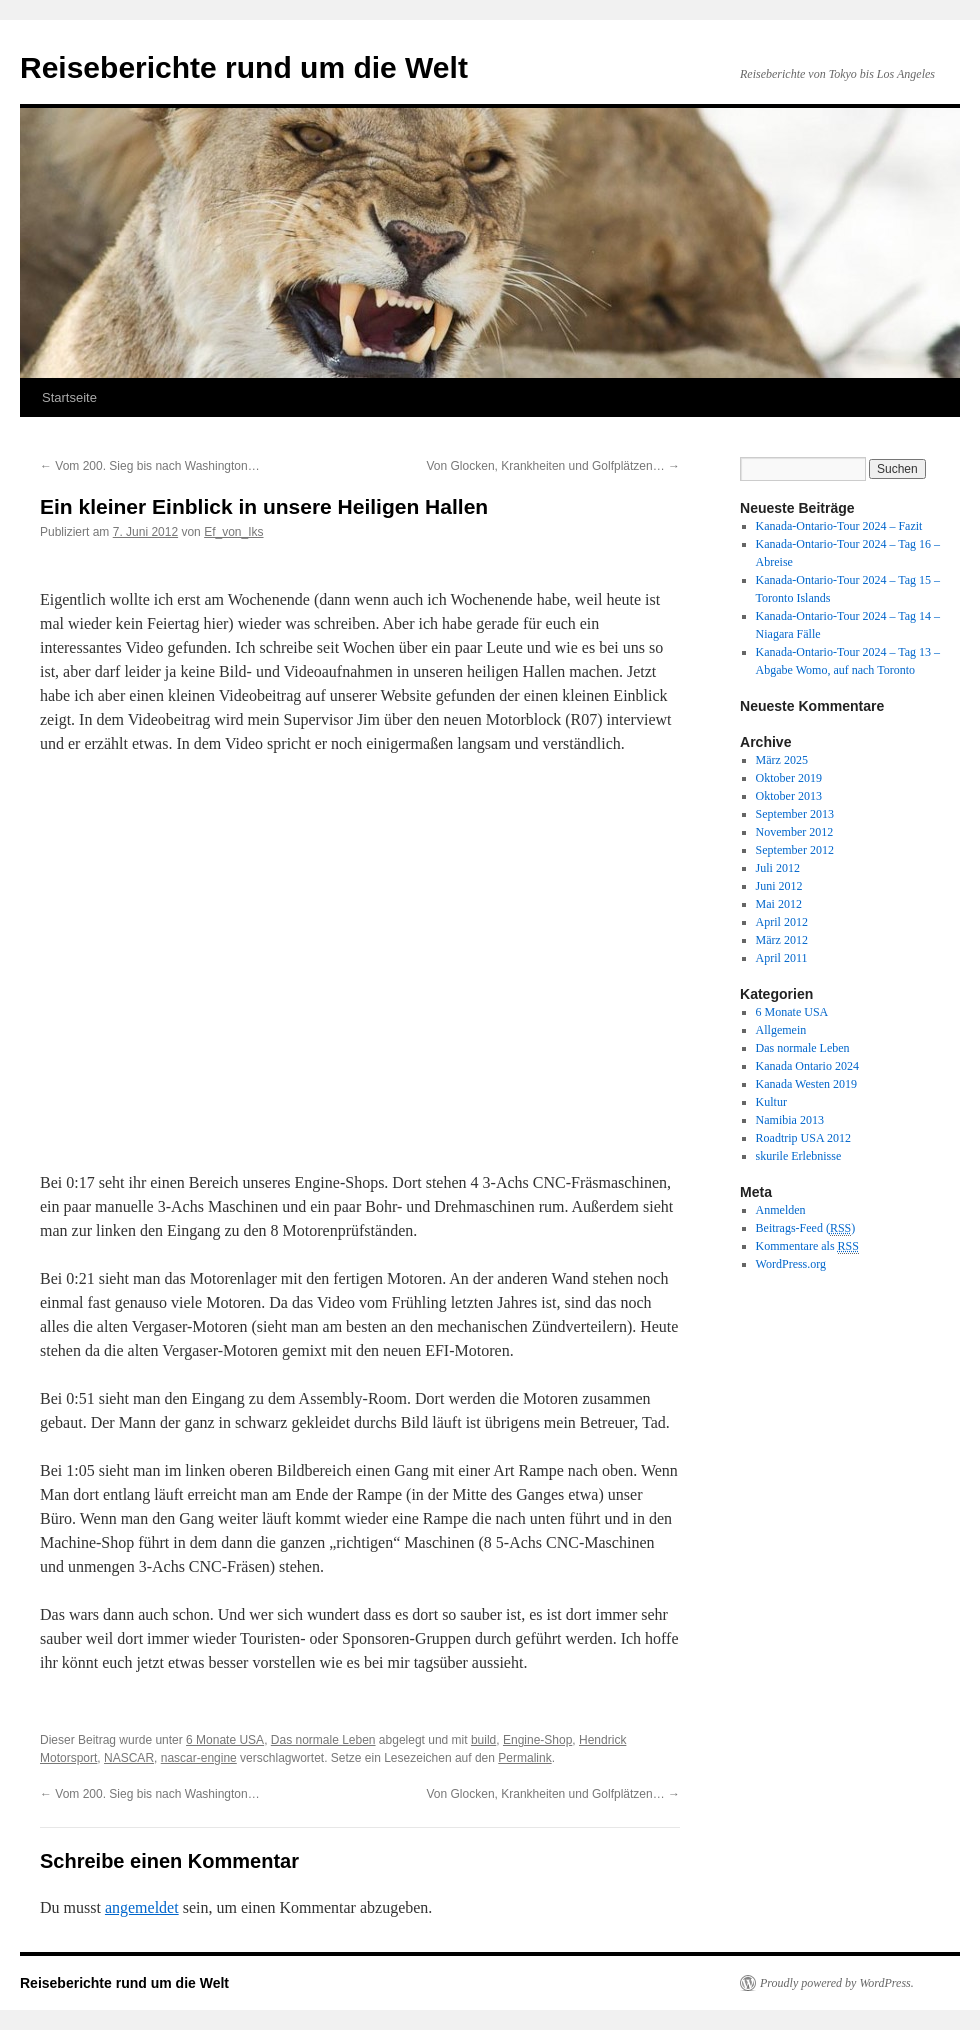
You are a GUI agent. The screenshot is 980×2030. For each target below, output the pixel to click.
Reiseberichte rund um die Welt (244, 67)
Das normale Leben (323, 1740)
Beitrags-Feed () (806, 1228)
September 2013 (795, 814)
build (483, 1740)
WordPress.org (791, 1264)
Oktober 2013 (789, 796)
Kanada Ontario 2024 (807, 1066)
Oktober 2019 (789, 778)
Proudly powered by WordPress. (837, 1983)
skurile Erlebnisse (799, 1156)
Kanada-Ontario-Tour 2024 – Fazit (839, 526)
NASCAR (129, 1758)
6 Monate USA (225, 1740)
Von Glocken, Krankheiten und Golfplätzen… (553, 466)
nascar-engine (199, 1758)
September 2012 (795, 850)
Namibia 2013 (790, 1120)
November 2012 (795, 832)
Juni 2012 (779, 886)
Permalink (524, 1758)
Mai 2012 (779, 904)
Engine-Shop (537, 1740)
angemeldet (142, 1907)
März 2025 (782, 760)
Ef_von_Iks (233, 532)
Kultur (771, 1102)
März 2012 (782, 940)
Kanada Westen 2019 (806, 1084)
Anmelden (781, 1210)
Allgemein (781, 1030)
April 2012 (782, 922)
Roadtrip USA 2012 (803, 1138)
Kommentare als (807, 1246)
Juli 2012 (778, 868)
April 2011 (782, 958)
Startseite (69, 397)
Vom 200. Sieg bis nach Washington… (150, 466)
